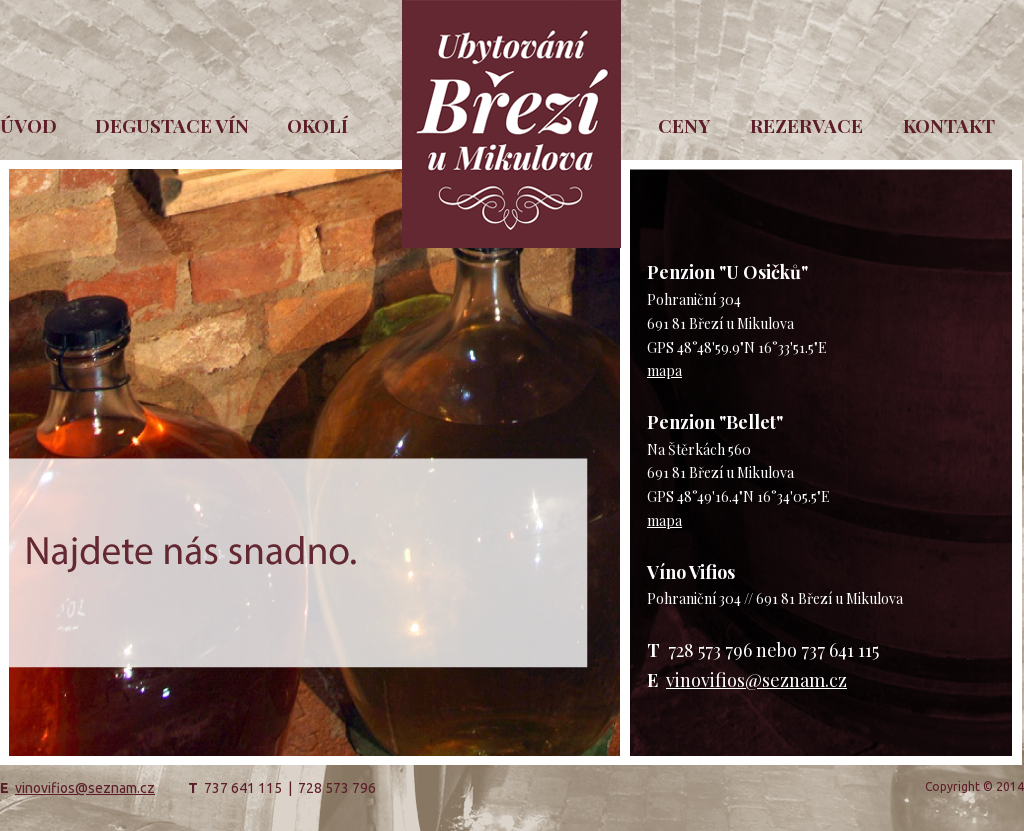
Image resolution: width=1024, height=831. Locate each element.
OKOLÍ (317, 125)
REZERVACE (806, 125)
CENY (684, 125)
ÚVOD (28, 125)
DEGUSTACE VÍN (172, 125)
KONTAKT (949, 125)
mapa (664, 370)
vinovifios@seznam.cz (756, 680)
